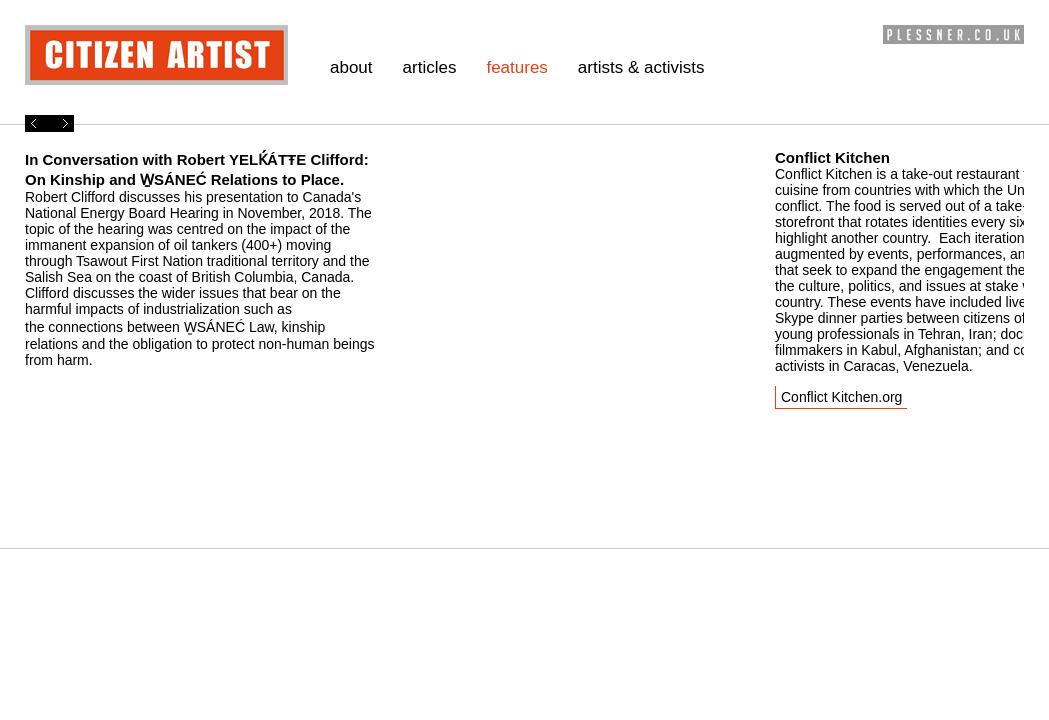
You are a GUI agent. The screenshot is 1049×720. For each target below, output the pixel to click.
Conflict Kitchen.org (841, 397)
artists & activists (641, 67)
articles (430, 67)
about (351, 67)
